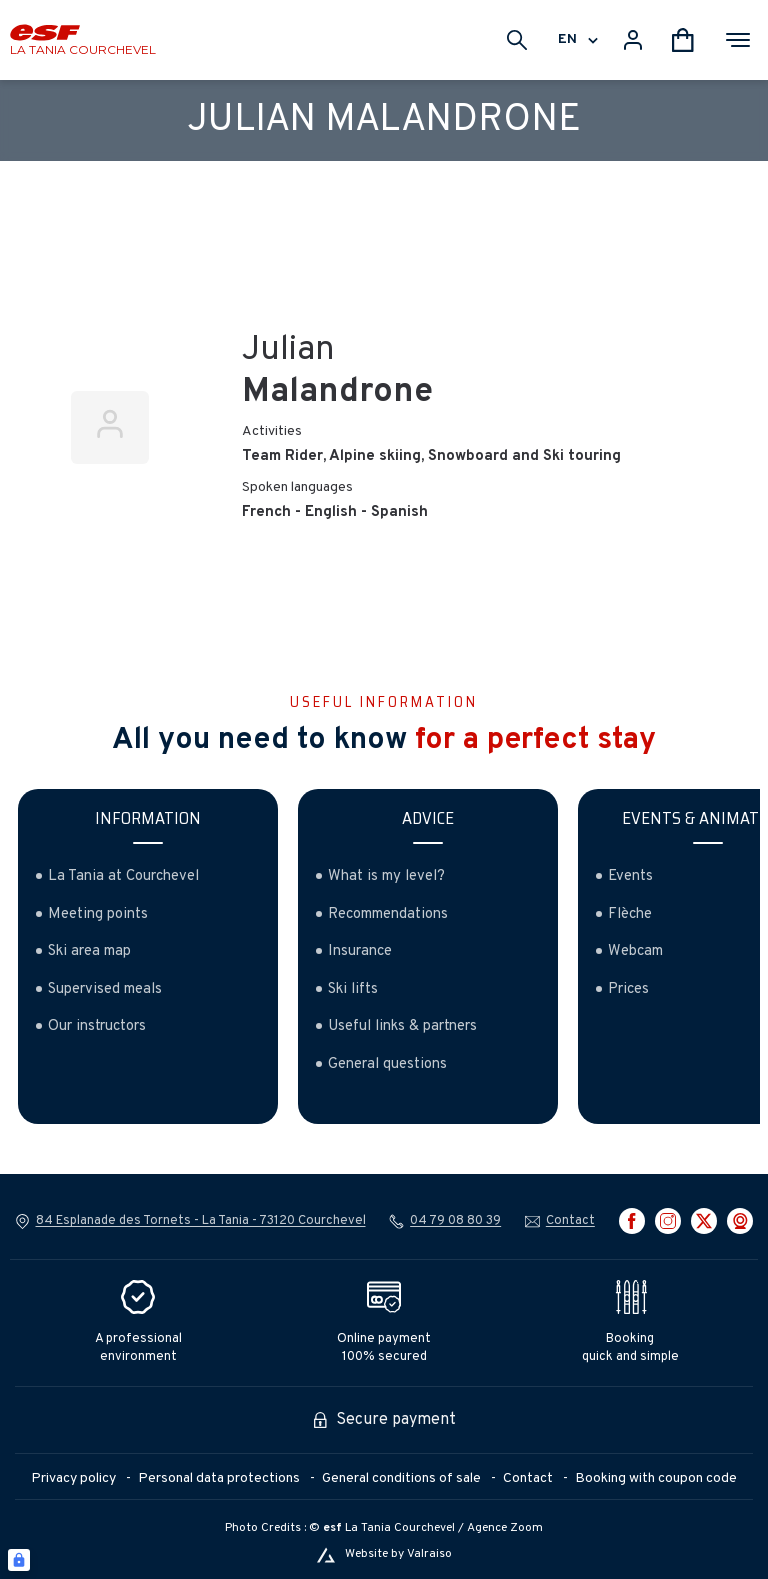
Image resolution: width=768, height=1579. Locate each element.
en (567, 39)
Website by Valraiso (398, 1554)
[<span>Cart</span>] (683, 40)
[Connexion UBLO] (19, 1560)
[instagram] (668, 1221)
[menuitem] (84, 1479)
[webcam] (740, 1221)
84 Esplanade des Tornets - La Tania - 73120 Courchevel (201, 1221)
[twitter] (704, 1221)
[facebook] (632, 1221)
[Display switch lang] (590, 40)
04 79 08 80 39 (455, 1221)
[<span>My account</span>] (633, 40)
